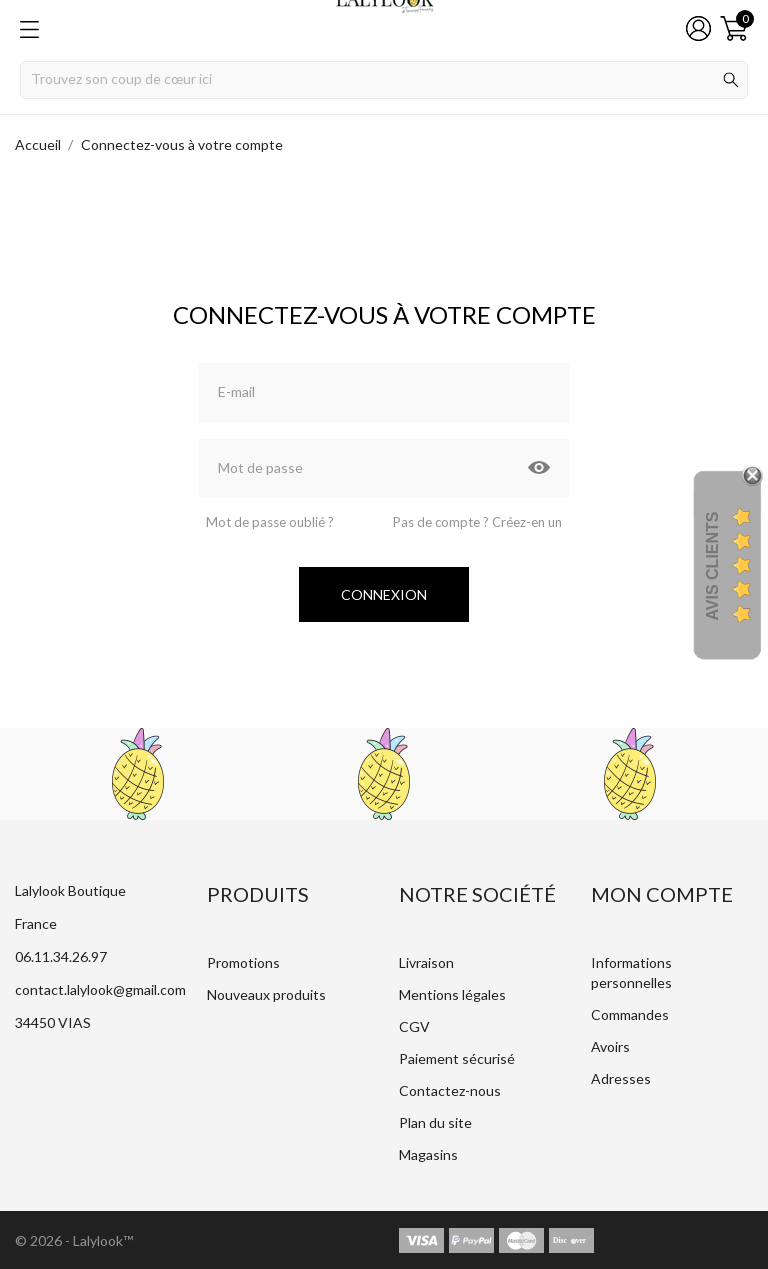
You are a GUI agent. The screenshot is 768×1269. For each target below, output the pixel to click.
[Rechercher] (384, 80)
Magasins (428, 1154)
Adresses (621, 1078)
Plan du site (435, 1122)
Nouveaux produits (266, 994)
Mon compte (662, 894)
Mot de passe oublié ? (270, 522)
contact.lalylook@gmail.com (100, 989)
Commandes (630, 1014)
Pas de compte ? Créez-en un (477, 522)
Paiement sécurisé (457, 1058)
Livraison (426, 962)
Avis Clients (712, 566)
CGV (414, 1026)
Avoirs (610, 1046)
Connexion (384, 594)
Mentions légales (452, 994)
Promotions (243, 962)
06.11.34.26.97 (61, 956)
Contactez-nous (450, 1090)
